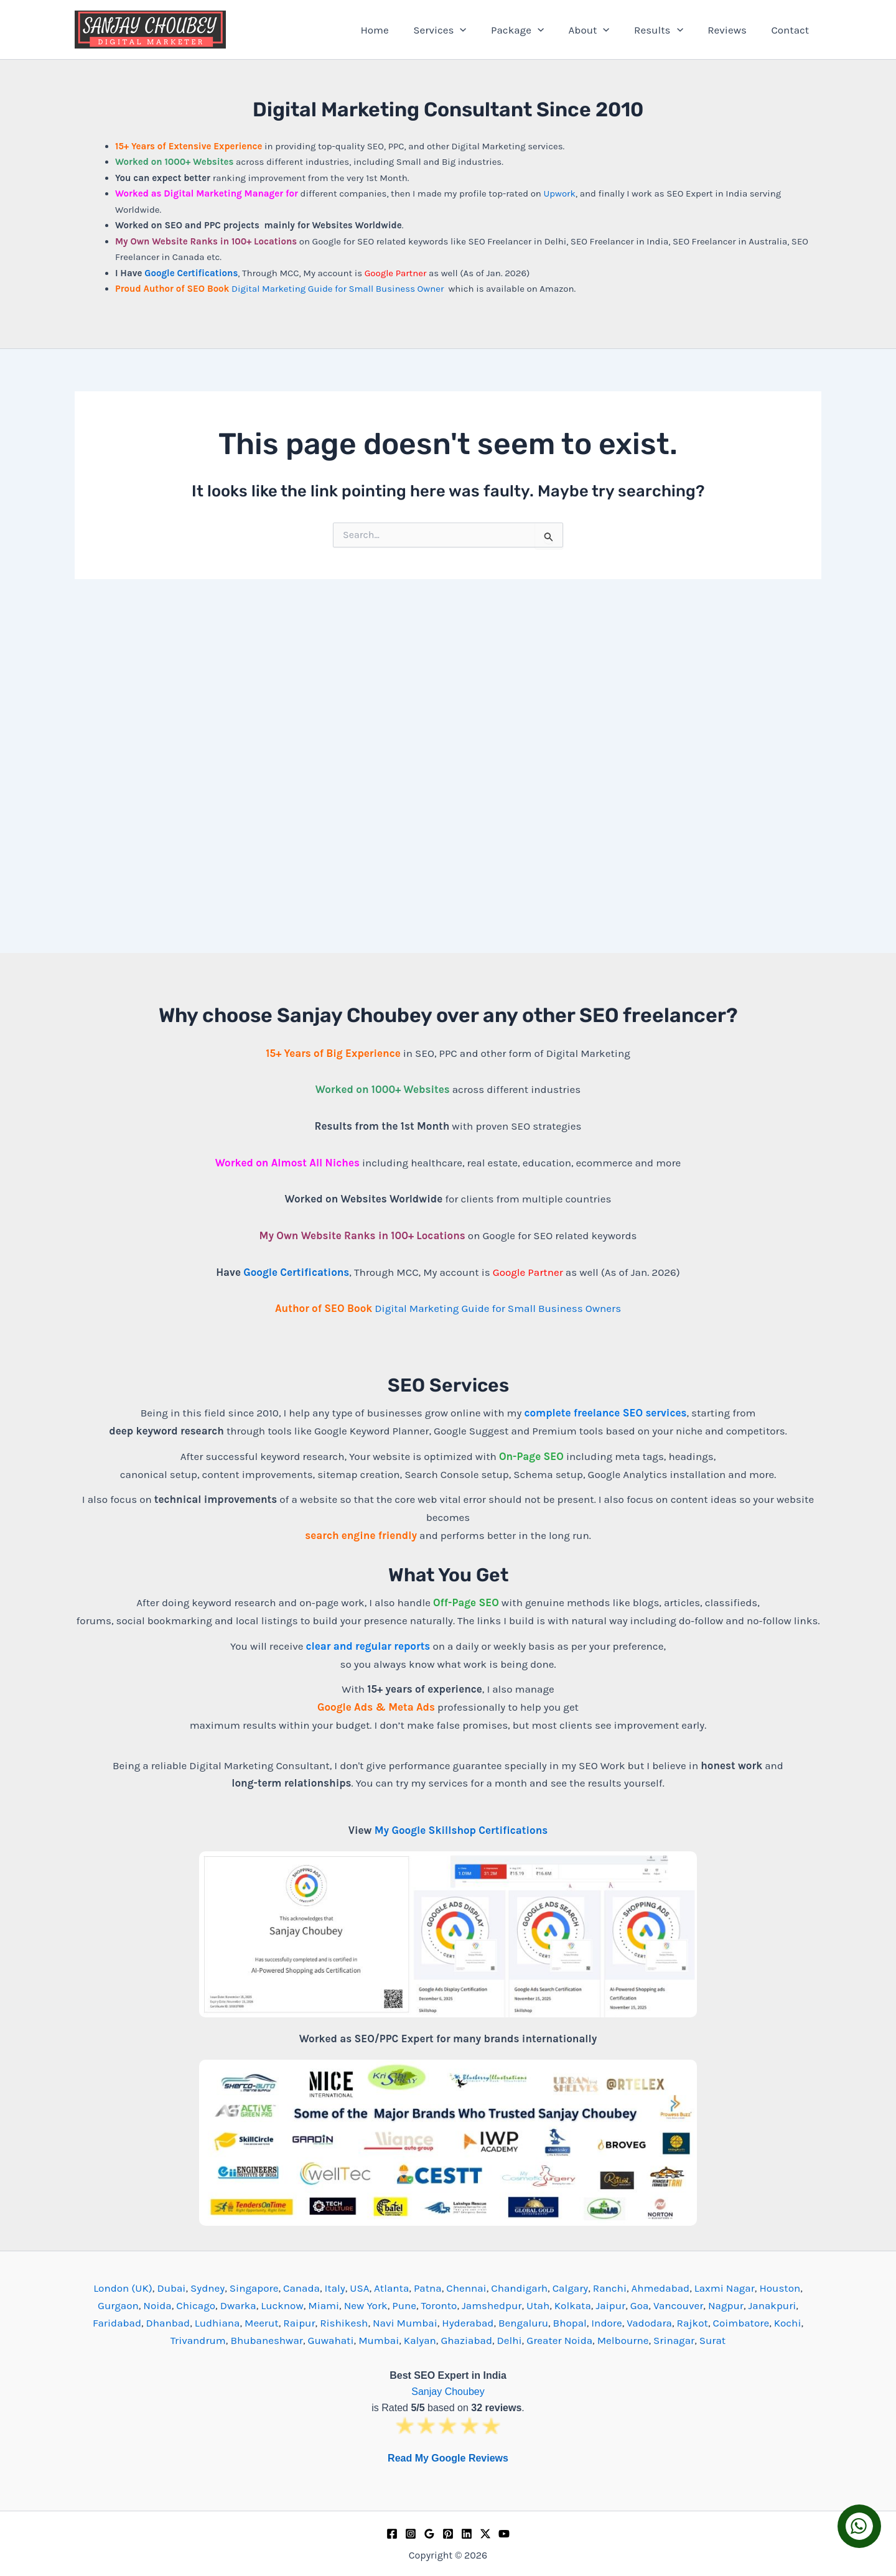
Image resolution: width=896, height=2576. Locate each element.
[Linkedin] (466, 2533)
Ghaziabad (466, 2340)
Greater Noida (559, 2340)
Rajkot (692, 2323)
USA (359, 2288)
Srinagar (673, 2340)
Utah (537, 2305)
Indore (606, 2323)
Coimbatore (740, 2323)
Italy (335, 2288)
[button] (479, 30)
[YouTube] (504, 2533)
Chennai (466, 2288)
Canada (301, 2288)
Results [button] (667, 30)
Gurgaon (118, 2305)
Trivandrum (198, 2340)
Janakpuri (772, 2305)
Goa (639, 2305)
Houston (779, 2288)
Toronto (439, 2305)
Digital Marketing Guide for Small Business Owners (498, 1308)
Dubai (171, 2288)
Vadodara (649, 2323)
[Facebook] (392, 2533)
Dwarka (238, 2305)
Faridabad (117, 2323)
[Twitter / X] (485, 2533)
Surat (712, 2340)
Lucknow (282, 2305)
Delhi (509, 2340)
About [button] (601, 30)
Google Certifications (191, 273)
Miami (323, 2305)
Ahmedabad (661, 2288)
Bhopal (570, 2323)
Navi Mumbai (405, 2323)
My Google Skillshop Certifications (461, 1830)
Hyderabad (467, 2323)
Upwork (559, 193)
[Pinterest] (448, 2533)
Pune (404, 2305)
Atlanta (391, 2288)
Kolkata (572, 2305)
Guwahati (331, 2340)
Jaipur (610, 2305)
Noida (157, 2305)
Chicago (195, 2305)
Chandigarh (519, 2288)
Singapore (254, 2288)
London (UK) (122, 2288)
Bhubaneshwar (266, 2340)
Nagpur (726, 2305)
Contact (792, 30)
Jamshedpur (492, 2305)
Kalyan (420, 2340)
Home (397, 30)
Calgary (571, 2288)
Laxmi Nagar (724, 2288)
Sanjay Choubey (447, 2391)
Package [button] (532, 30)
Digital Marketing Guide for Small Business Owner (338, 288)
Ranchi (610, 2288)
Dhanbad (168, 2323)
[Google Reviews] (429, 2533)
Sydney (207, 2288)
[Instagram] (410, 2533)
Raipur (299, 2323)
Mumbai (378, 2340)
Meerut (262, 2323)
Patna (428, 2288)
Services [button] (458, 30)
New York (366, 2305)
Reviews (732, 30)
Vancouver (678, 2305)
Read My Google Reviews (448, 2458)
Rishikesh (344, 2323)
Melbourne (623, 2340)
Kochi (787, 2323)
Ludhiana (217, 2323)
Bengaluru (523, 2323)
